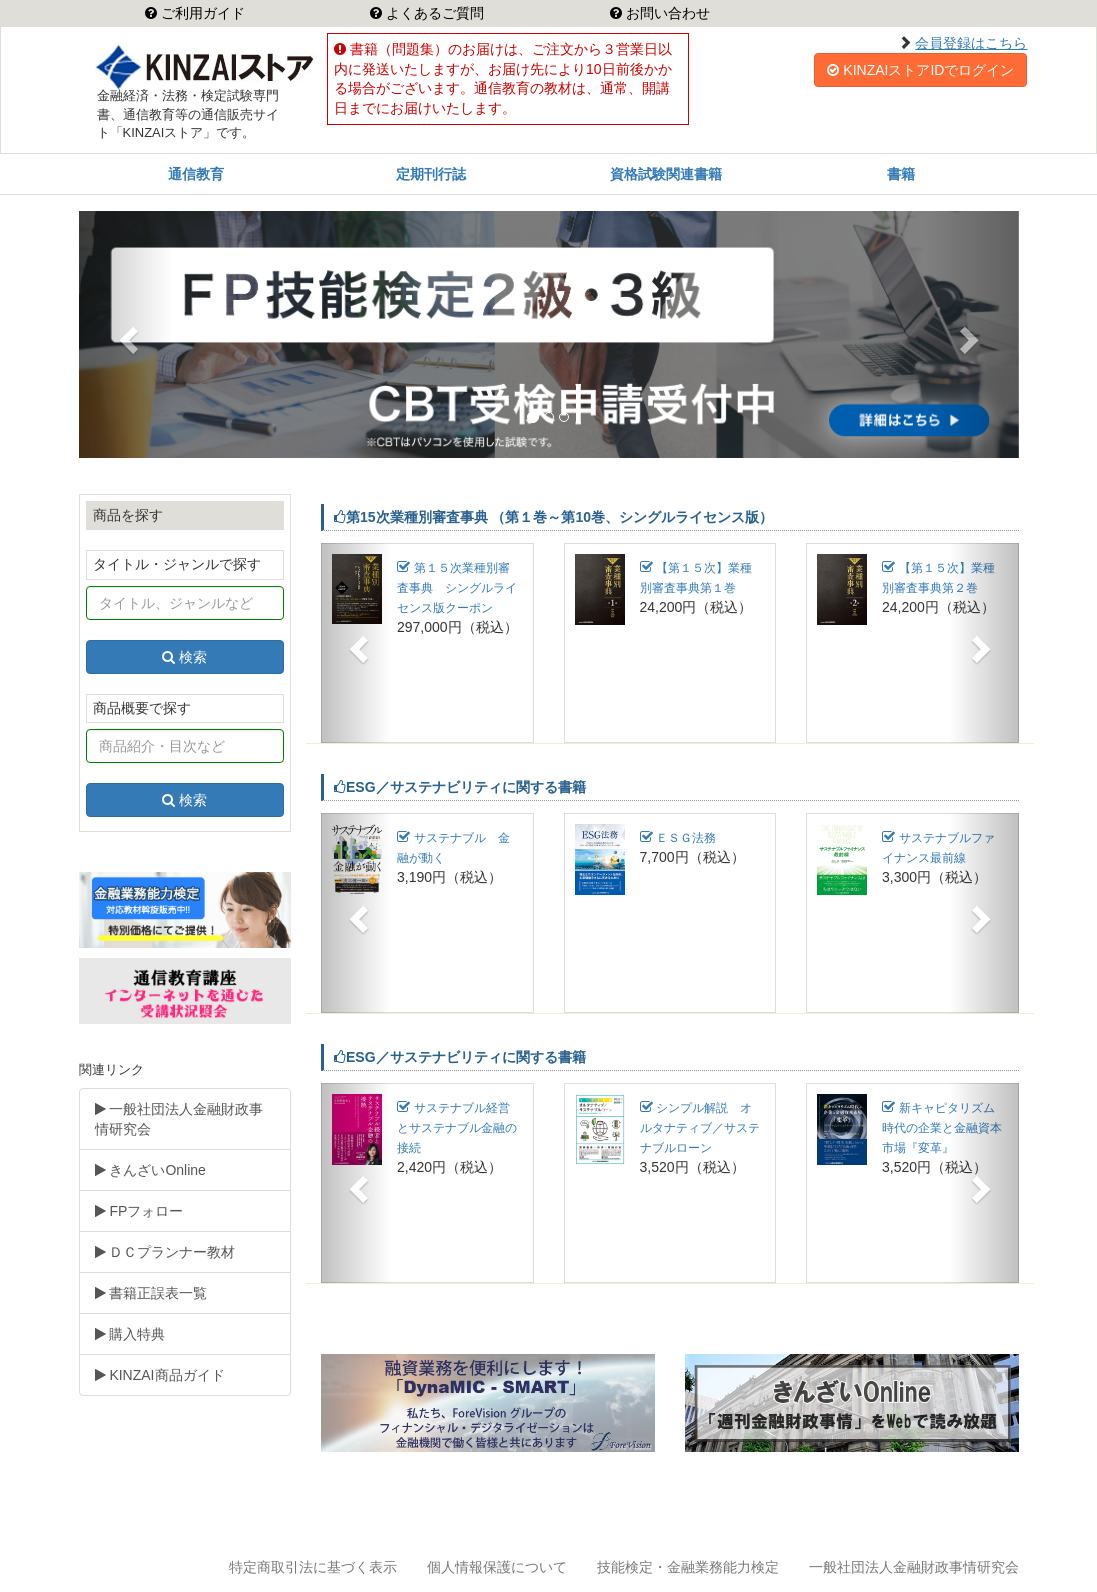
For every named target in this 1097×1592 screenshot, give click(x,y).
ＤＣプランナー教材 (165, 1252)
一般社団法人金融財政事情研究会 (179, 1119)
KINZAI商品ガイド (160, 1375)
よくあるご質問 (433, 13)
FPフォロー (139, 1211)
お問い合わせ (666, 13)
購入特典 (130, 1334)
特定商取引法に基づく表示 (313, 1567)
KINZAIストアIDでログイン (920, 70)
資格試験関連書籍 (666, 174)
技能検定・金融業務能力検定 (688, 1567)
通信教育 (196, 174)
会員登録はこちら (971, 43)
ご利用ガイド (201, 13)
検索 (184, 657)
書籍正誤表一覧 (151, 1293)
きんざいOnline (150, 1170)
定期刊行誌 (431, 174)
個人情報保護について (497, 1567)
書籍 (901, 174)
